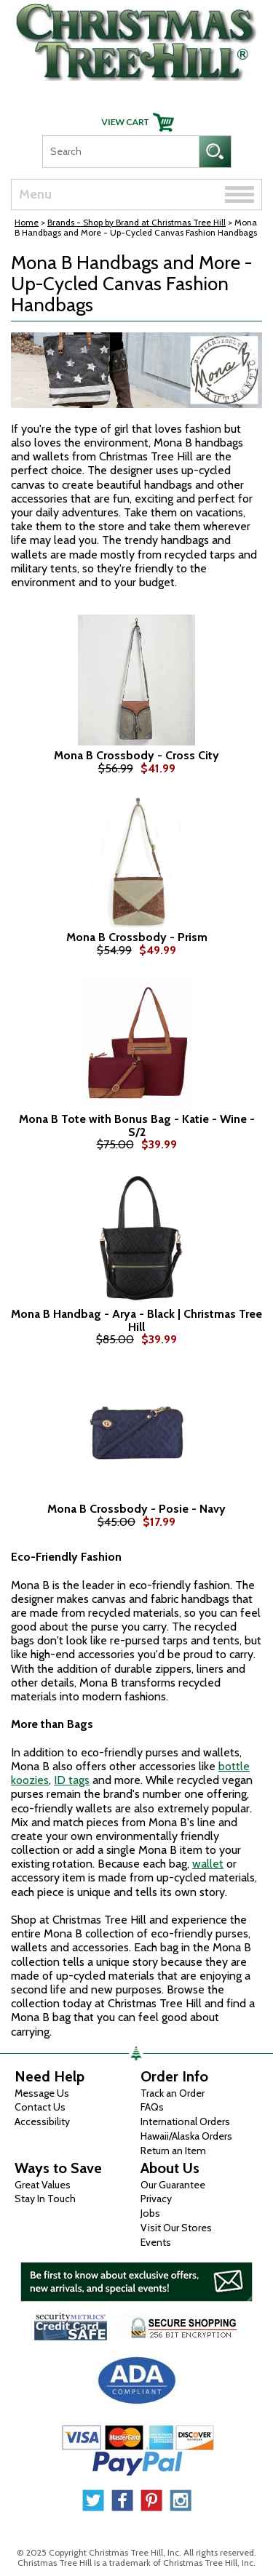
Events (156, 2242)
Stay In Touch (45, 2198)
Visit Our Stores (176, 2227)
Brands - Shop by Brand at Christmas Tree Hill (136, 222)
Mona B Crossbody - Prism (136, 937)
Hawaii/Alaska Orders (186, 2136)
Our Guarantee (173, 2184)
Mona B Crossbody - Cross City (136, 755)
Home (27, 222)
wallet (207, 1864)
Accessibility (42, 2121)
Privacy (156, 2198)
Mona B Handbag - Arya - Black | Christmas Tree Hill (136, 1320)
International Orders (185, 2121)
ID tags (72, 1780)
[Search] (120, 151)
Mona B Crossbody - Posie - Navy (136, 1509)
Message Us (42, 2093)
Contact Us (40, 2106)
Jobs (150, 2213)
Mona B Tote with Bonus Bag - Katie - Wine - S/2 (137, 1125)
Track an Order (173, 2093)
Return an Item (173, 2150)
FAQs (152, 2106)
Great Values (43, 2184)
